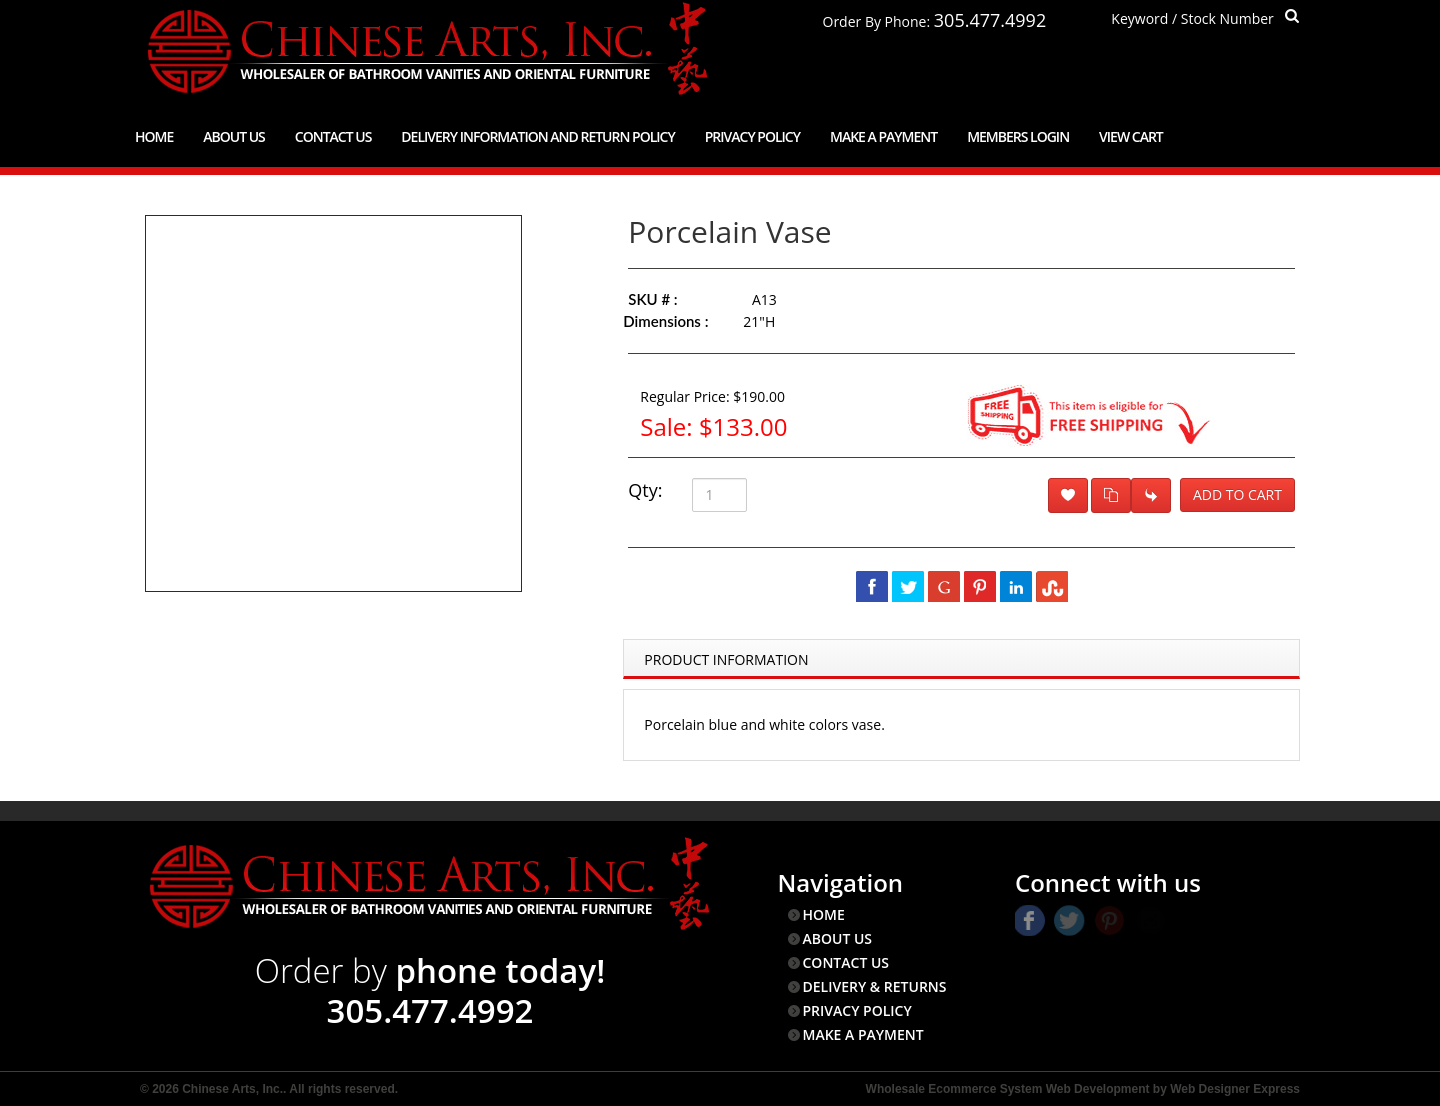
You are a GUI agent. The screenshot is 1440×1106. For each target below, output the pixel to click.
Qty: (645, 490)
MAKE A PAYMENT (863, 1034)
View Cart (1131, 136)
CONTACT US (846, 962)
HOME (824, 914)
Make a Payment (883, 136)
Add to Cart (1237, 494)
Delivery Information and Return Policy (537, 136)
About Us (234, 136)
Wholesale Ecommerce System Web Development (1008, 1089)
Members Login (1018, 136)
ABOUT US (838, 938)
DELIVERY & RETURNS (875, 986)
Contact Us (333, 136)
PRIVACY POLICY (857, 1010)
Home (154, 136)
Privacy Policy (752, 136)
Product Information (726, 659)
